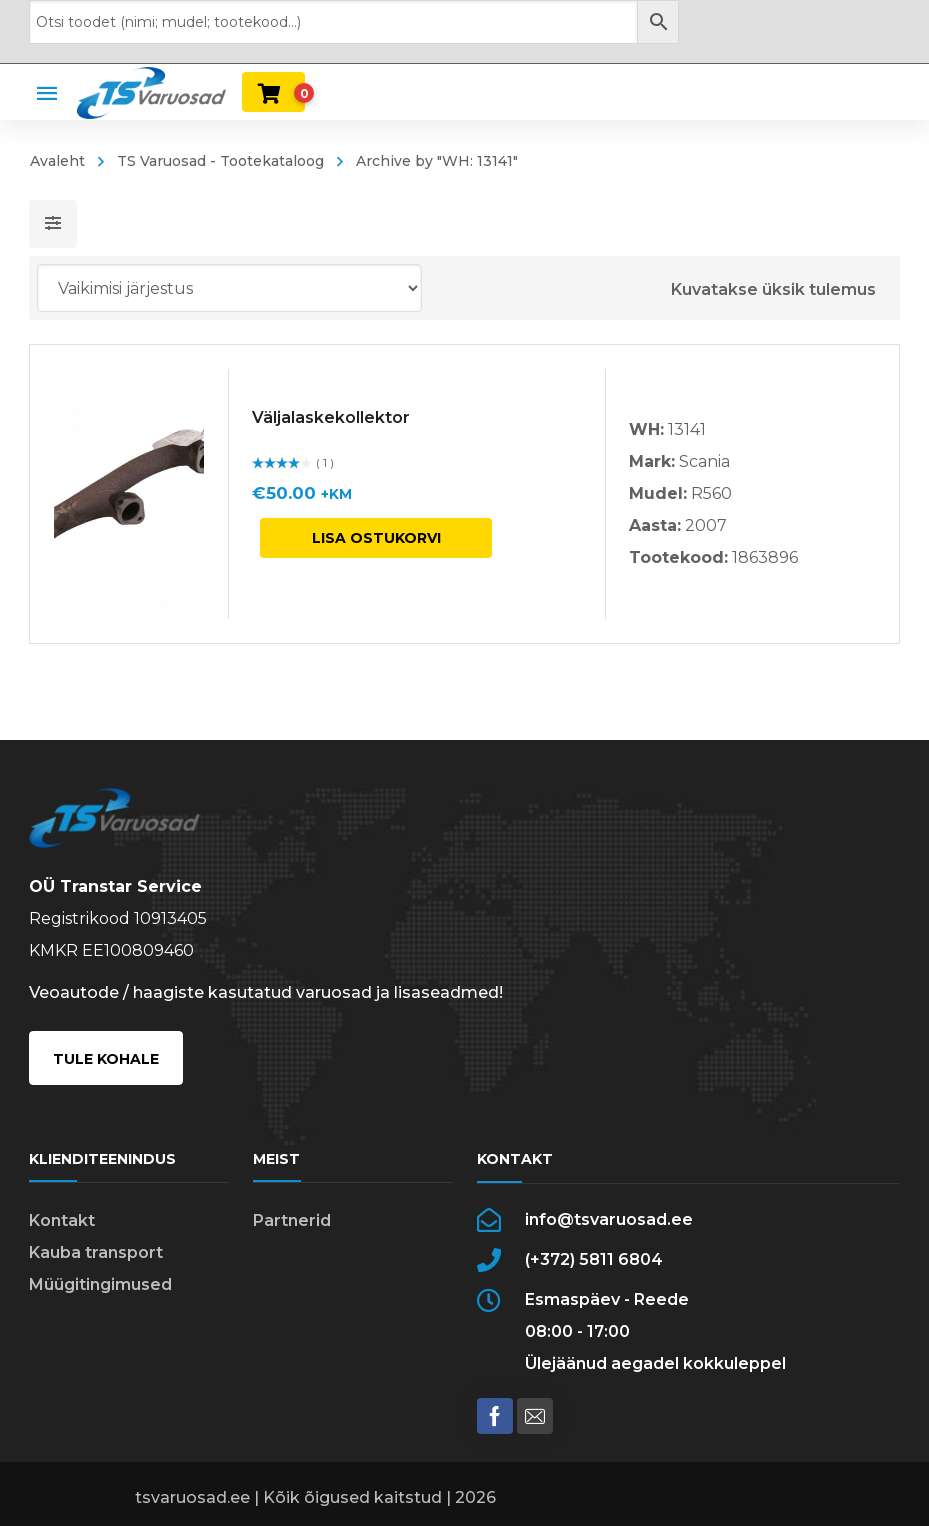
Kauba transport (96, 1252)
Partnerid (292, 1220)
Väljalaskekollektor (331, 417)
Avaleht (57, 161)
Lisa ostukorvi (376, 538)
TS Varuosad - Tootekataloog (220, 161)
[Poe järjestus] (229, 288)
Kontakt (62, 1220)
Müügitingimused (100, 1284)
